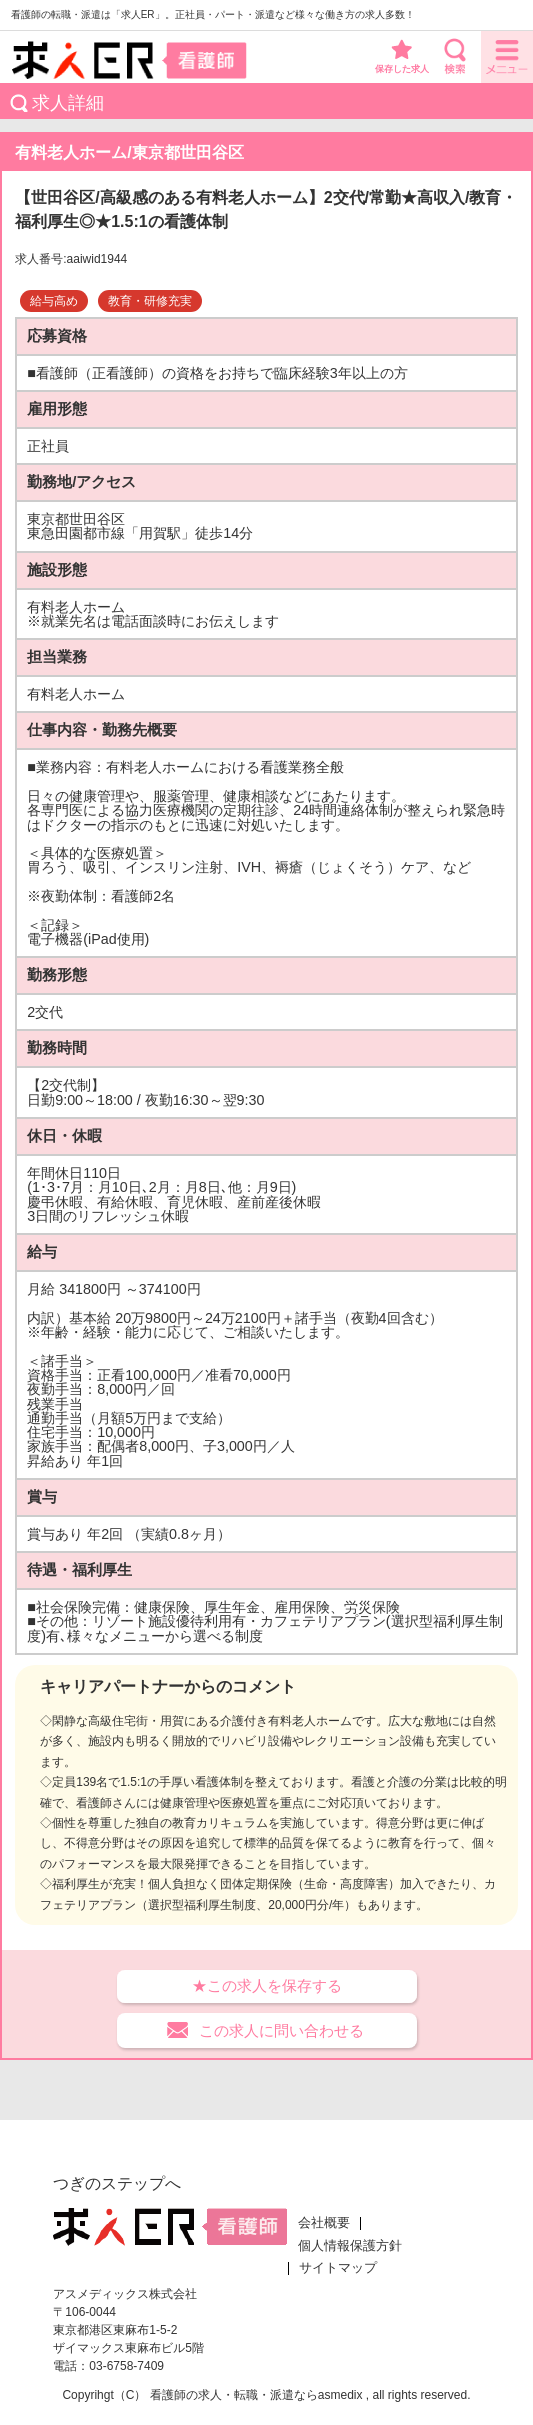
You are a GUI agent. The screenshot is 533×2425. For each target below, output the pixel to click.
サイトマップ (338, 2268)
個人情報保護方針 (350, 2246)
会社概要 (324, 2223)
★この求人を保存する (267, 1985)
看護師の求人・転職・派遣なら (234, 2395)
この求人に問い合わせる (281, 2030)
